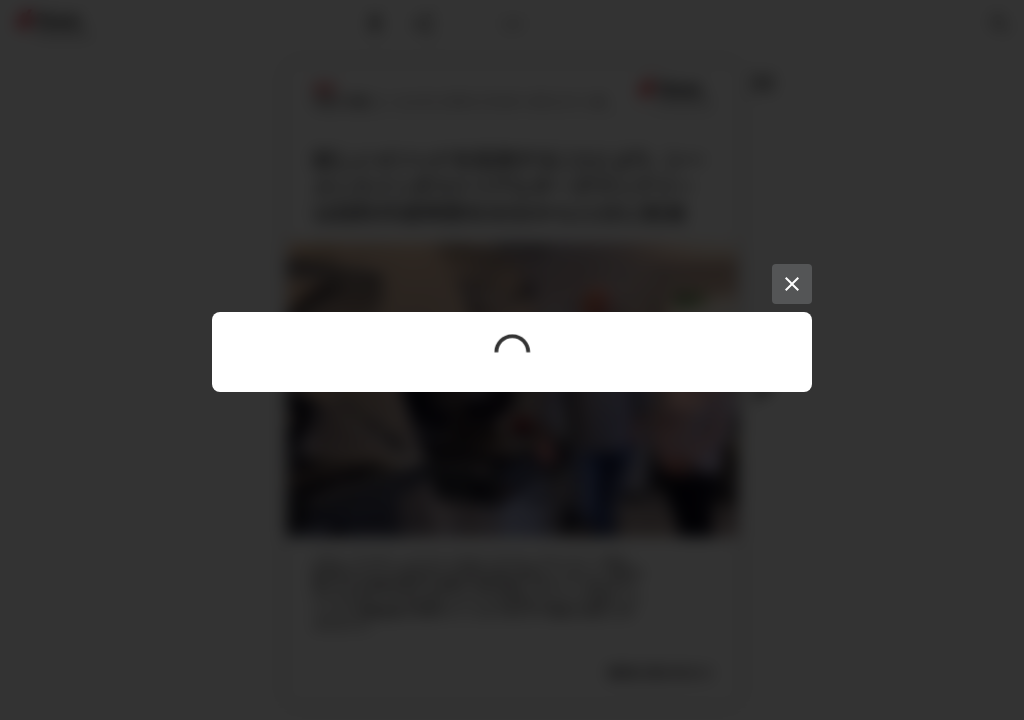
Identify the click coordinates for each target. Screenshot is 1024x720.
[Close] (792, 284)
